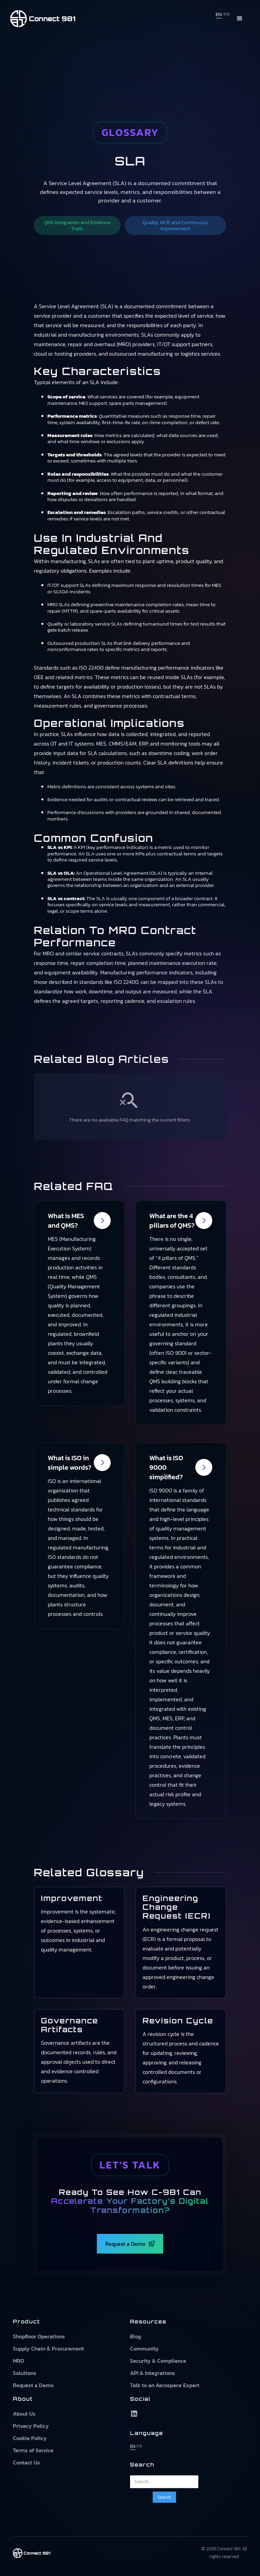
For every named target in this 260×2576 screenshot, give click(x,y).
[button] (240, 18)
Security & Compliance (158, 2361)
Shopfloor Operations (39, 2336)
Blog (135, 2336)
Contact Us (26, 2462)
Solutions (24, 2373)
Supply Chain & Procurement (48, 2348)
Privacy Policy (31, 2426)
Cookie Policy (30, 2438)
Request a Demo (33, 2385)
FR (227, 14)
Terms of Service (33, 2450)
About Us (24, 2414)
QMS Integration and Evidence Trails (77, 225)
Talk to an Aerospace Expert (164, 2385)
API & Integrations (152, 2373)
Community (144, 2348)
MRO (18, 2361)
